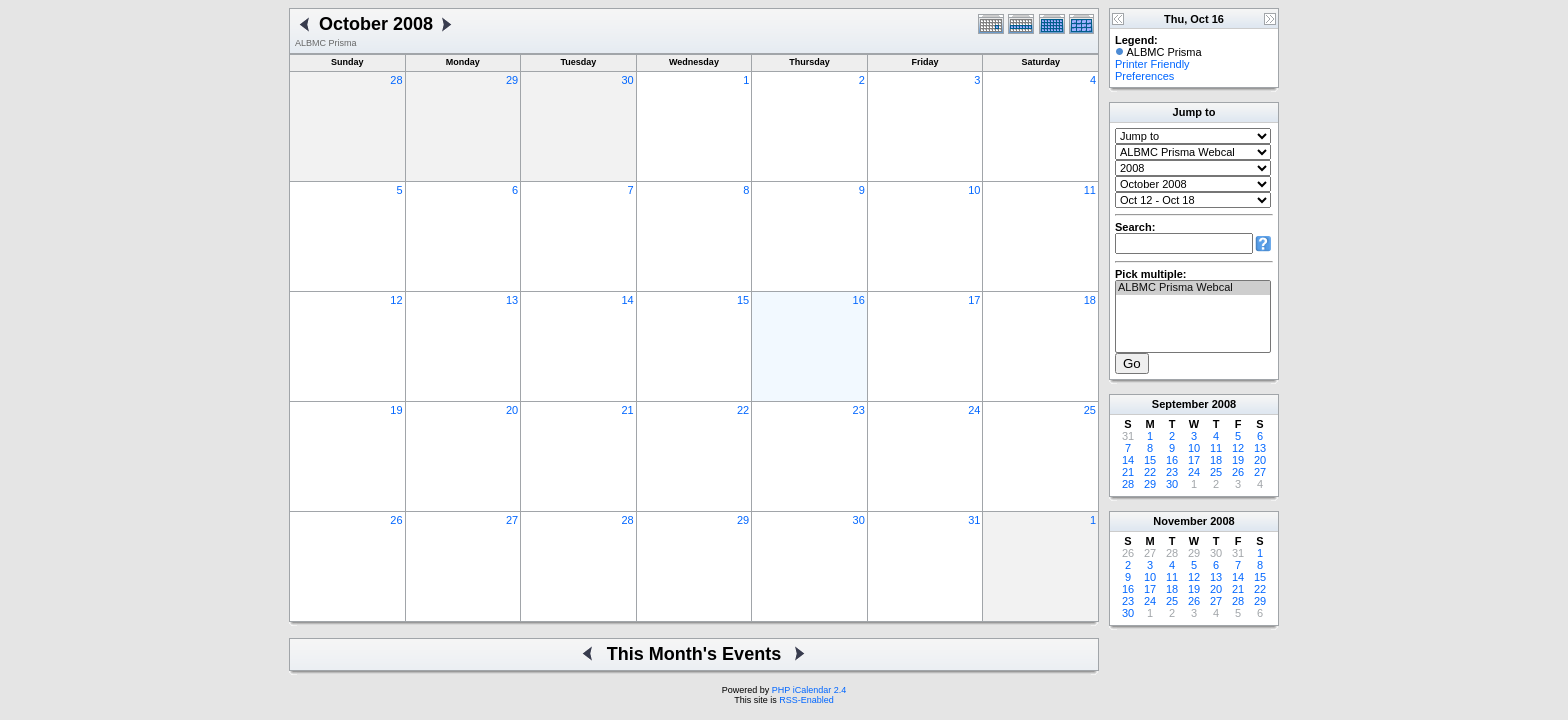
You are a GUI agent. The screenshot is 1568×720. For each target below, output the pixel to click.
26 (396, 520)
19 (396, 410)
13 (512, 300)
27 (512, 520)
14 (627, 300)
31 (974, 520)
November (1180, 521)
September (1180, 404)
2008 (1224, 404)
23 (859, 410)
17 (974, 300)
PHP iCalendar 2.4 (809, 690)
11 (1090, 190)
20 (512, 410)
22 (743, 410)
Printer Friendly (1152, 64)
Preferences (1144, 76)
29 (512, 80)
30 (627, 80)
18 (1090, 300)
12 (396, 300)
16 (859, 300)
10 (974, 190)
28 (396, 80)
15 (743, 300)
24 (974, 410)
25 (1090, 410)
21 (627, 410)
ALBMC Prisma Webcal (1193, 288)
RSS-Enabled (806, 700)
